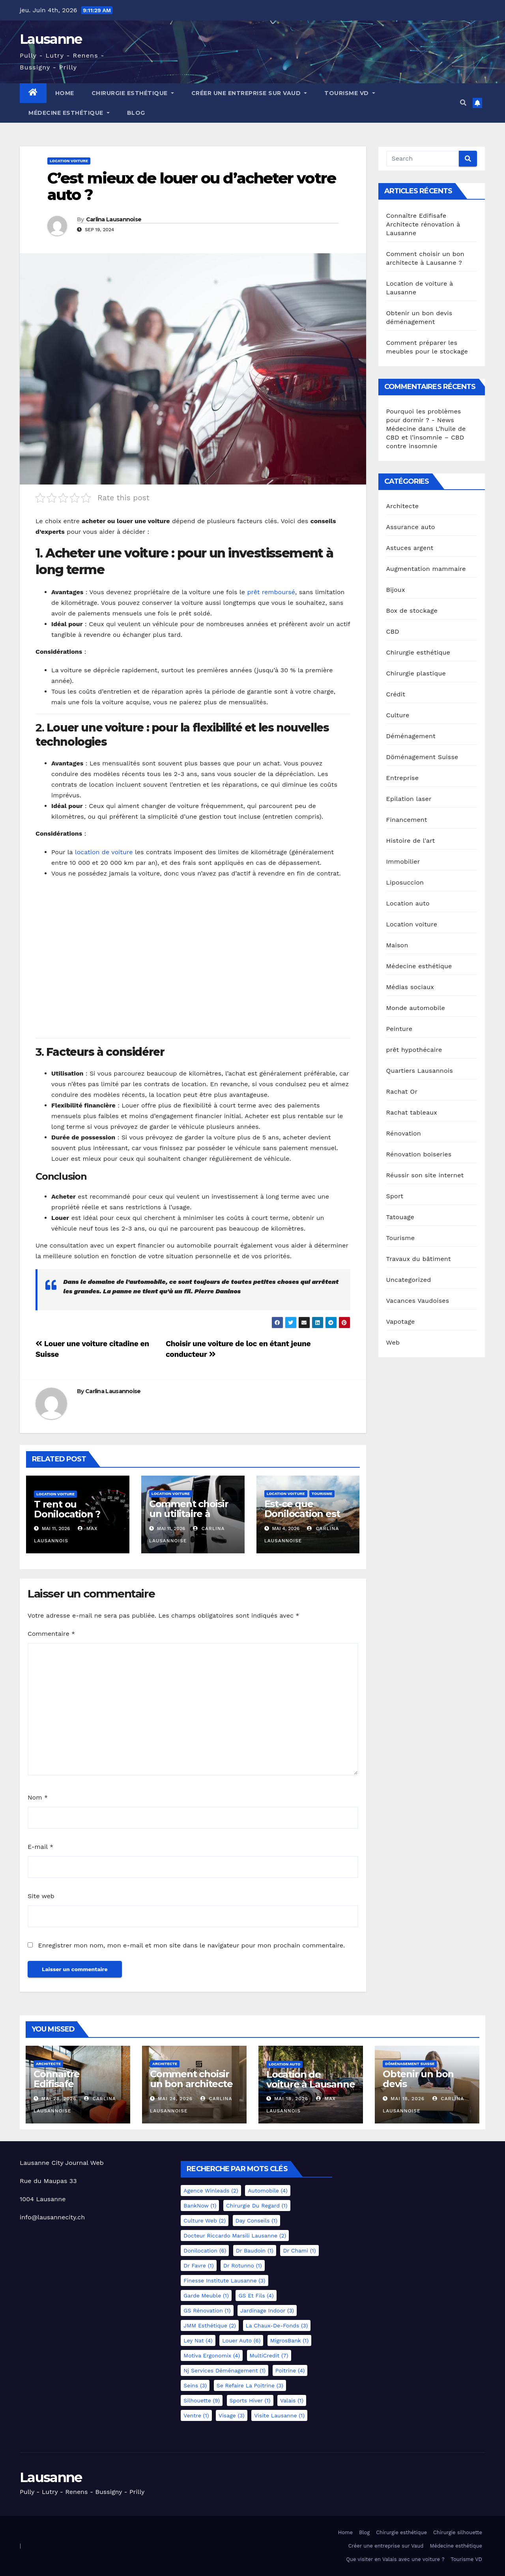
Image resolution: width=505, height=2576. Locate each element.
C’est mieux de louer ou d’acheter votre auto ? (191, 186)
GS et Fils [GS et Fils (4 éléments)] (255, 2295)
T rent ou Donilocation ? (67, 1509)
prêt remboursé (271, 592)
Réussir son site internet (425, 1175)
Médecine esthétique (69, 112)
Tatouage (400, 1217)
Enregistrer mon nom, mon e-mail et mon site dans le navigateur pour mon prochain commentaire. (191, 1945)
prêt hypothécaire (414, 1049)
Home (64, 93)
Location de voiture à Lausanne (310, 2079)
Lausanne (51, 39)
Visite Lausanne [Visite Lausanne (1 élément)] (279, 2415)
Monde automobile (415, 1008)
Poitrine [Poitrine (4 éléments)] (290, 2370)
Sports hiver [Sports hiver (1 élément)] (250, 2400)
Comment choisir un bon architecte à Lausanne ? (191, 2083)
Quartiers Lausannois (419, 1070)
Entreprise (402, 778)
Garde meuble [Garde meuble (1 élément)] (206, 2295)
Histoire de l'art (410, 840)
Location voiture (69, 161)
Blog (136, 112)
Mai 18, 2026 (291, 2098)
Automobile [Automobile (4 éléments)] (268, 2190)
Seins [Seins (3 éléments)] (195, 2385)
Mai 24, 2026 (175, 2098)
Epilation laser (409, 799)
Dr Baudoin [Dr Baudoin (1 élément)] (254, 2250)
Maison (397, 945)
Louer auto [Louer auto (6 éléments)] (241, 2340)
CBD (393, 631)
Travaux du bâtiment (418, 1259)
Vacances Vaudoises (417, 1300)
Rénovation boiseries (419, 1154)
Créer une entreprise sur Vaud (249, 93)
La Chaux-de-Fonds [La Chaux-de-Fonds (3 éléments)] (277, 2325)
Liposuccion (405, 882)
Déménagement (411, 736)
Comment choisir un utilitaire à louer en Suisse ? (188, 1513)
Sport (395, 1196)
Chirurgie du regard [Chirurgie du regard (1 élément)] (257, 2205)
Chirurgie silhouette (457, 2532)
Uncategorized (408, 1279)
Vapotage (400, 1321)
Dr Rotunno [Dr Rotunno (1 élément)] (242, 2265)
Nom (38, 1797)
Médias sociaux (410, 987)
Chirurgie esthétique (133, 93)
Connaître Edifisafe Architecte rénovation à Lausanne (423, 224)
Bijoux (395, 589)
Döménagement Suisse (422, 757)
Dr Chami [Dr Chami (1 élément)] (299, 2250)
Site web (41, 1896)
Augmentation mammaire (426, 568)
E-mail (40, 1846)
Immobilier (403, 861)
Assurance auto (410, 527)
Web (393, 1342)
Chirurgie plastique (416, 673)
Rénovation (403, 1133)
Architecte (402, 506)
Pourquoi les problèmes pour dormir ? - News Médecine (423, 420)
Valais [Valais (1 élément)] (291, 2400)
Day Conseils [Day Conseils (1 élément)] (257, 2220)
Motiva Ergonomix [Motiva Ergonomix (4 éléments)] (211, 2355)
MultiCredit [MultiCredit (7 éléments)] (269, 2355)
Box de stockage (412, 610)
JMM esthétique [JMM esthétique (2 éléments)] (209, 2325)
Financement (406, 819)
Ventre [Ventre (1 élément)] (196, 2415)
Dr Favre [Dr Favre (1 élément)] (198, 2265)
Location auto (408, 903)
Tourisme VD (349, 93)
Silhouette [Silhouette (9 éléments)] (201, 2400)
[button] (463, 103)
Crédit (396, 694)
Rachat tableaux (412, 1112)
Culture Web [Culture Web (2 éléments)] (204, 2220)
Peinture (399, 1029)
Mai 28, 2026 (59, 2098)
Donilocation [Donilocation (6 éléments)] (204, 2250)
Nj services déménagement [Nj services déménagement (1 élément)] (224, 2370)
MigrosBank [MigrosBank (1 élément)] (289, 2340)
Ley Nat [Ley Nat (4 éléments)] (197, 2340)
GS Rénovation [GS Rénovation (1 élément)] (206, 2310)
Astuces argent (410, 548)
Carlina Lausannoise (114, 219)
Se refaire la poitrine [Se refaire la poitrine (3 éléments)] (250, 2385)
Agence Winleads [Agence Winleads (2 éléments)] (210, 2190)
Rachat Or (402, 1091)
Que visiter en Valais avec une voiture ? (395, 2559)
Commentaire (51, 1633)
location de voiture (103, 852)
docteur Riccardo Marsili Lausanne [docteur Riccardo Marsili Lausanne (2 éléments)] (234, 2235)
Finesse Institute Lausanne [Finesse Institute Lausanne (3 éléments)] (224, 2280)
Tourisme (322, 1493)
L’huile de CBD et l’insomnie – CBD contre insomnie (426, 437)
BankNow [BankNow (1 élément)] (199, 2205)
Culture (398, 715)
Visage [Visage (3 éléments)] (232, 2415)
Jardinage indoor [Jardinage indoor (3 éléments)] (267, 2310)
